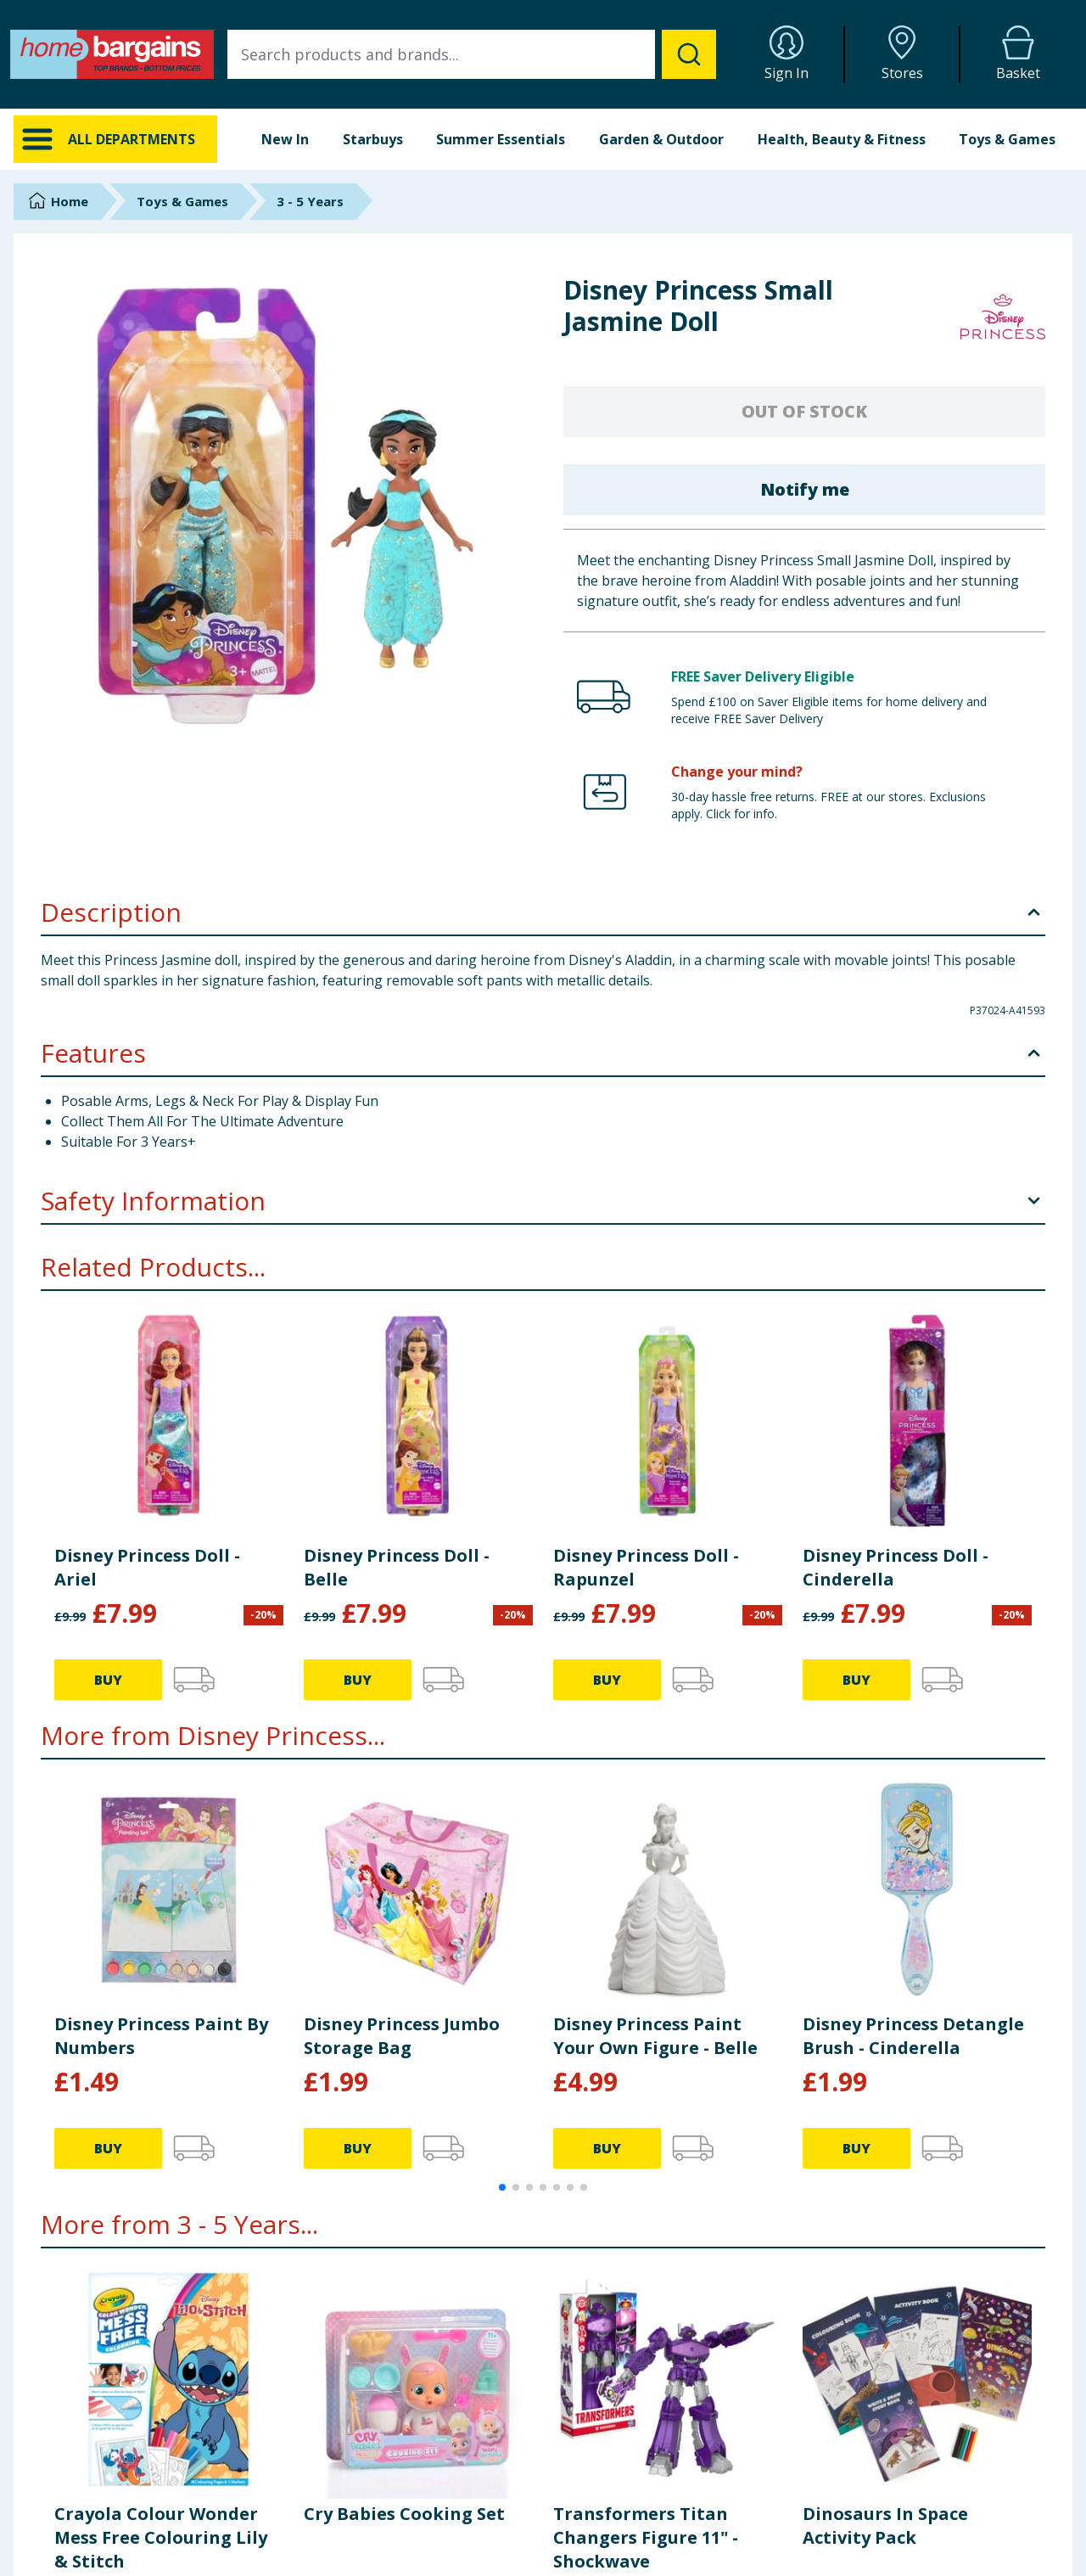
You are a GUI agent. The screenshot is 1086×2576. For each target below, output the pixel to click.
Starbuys (373, 139)
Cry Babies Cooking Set (404, 2513)
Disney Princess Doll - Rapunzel (646, 1567)
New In (285, 139)
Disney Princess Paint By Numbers (161, 2035)
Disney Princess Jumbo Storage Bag (402, 2035)
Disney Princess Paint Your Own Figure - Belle (655, 2035)
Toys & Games (1007, 139)
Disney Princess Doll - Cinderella (895, 1567)
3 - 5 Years (310, 201)
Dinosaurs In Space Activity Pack (885, 2525)
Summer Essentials (500, 139)
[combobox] (471, 54)
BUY (108, 1679)
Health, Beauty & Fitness (842, 139)
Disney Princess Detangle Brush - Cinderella (913, 2035)
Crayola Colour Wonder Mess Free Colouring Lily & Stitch (160, 2537)
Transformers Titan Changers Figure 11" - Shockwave (645, 2537)
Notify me (804, 489)
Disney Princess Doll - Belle (397, 1567)
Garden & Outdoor (661, 139)
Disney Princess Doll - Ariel (147, 1567)
